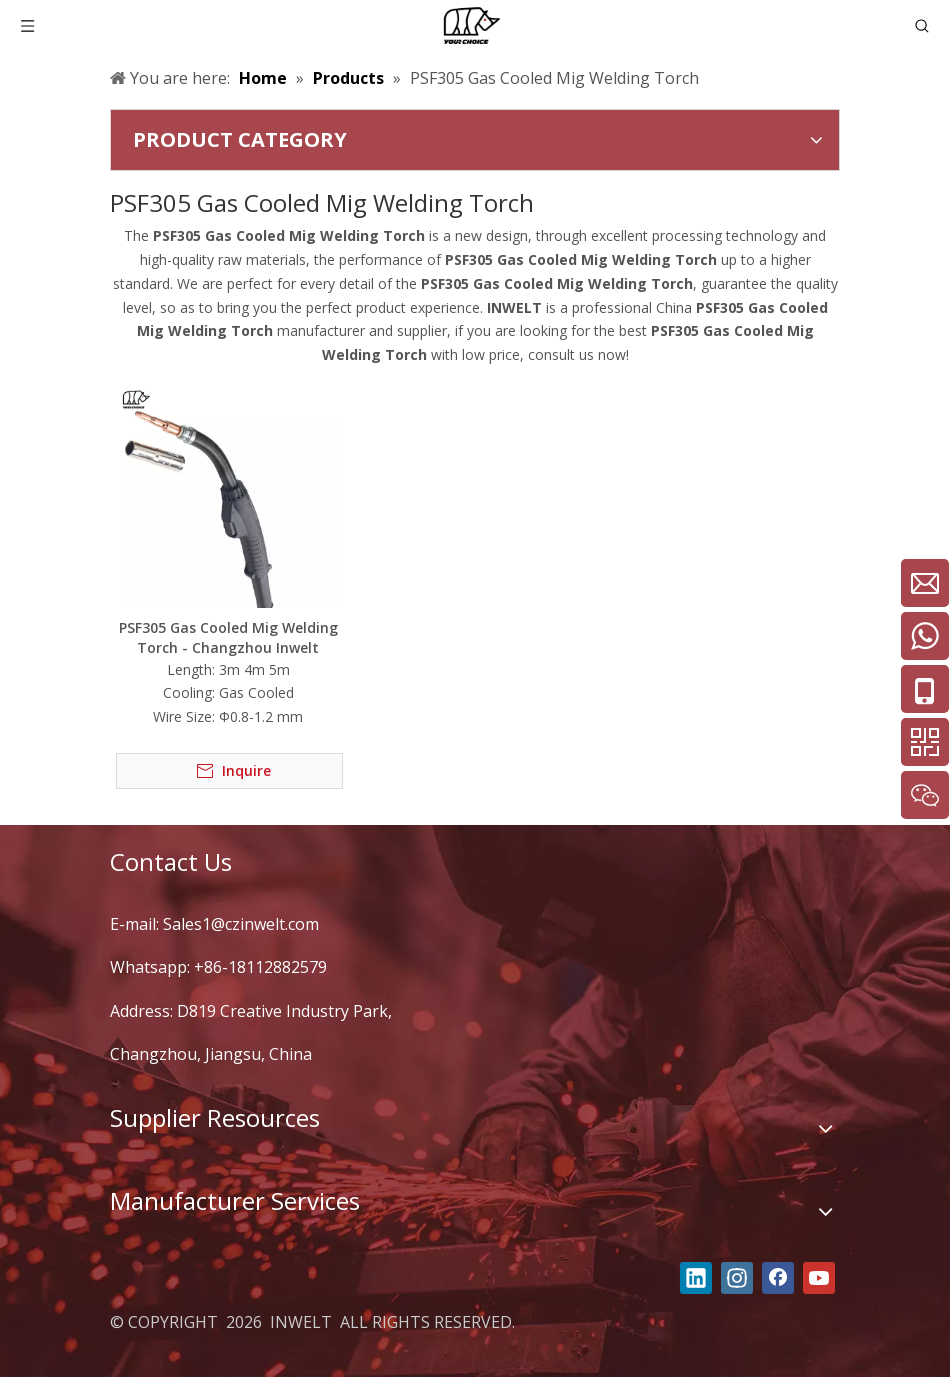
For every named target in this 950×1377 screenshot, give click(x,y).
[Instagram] (737, 1278)
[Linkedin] (696, 1278)
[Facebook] (778, 1278)
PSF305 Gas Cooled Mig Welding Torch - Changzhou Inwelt (228, 637)
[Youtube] (819, 1278)
